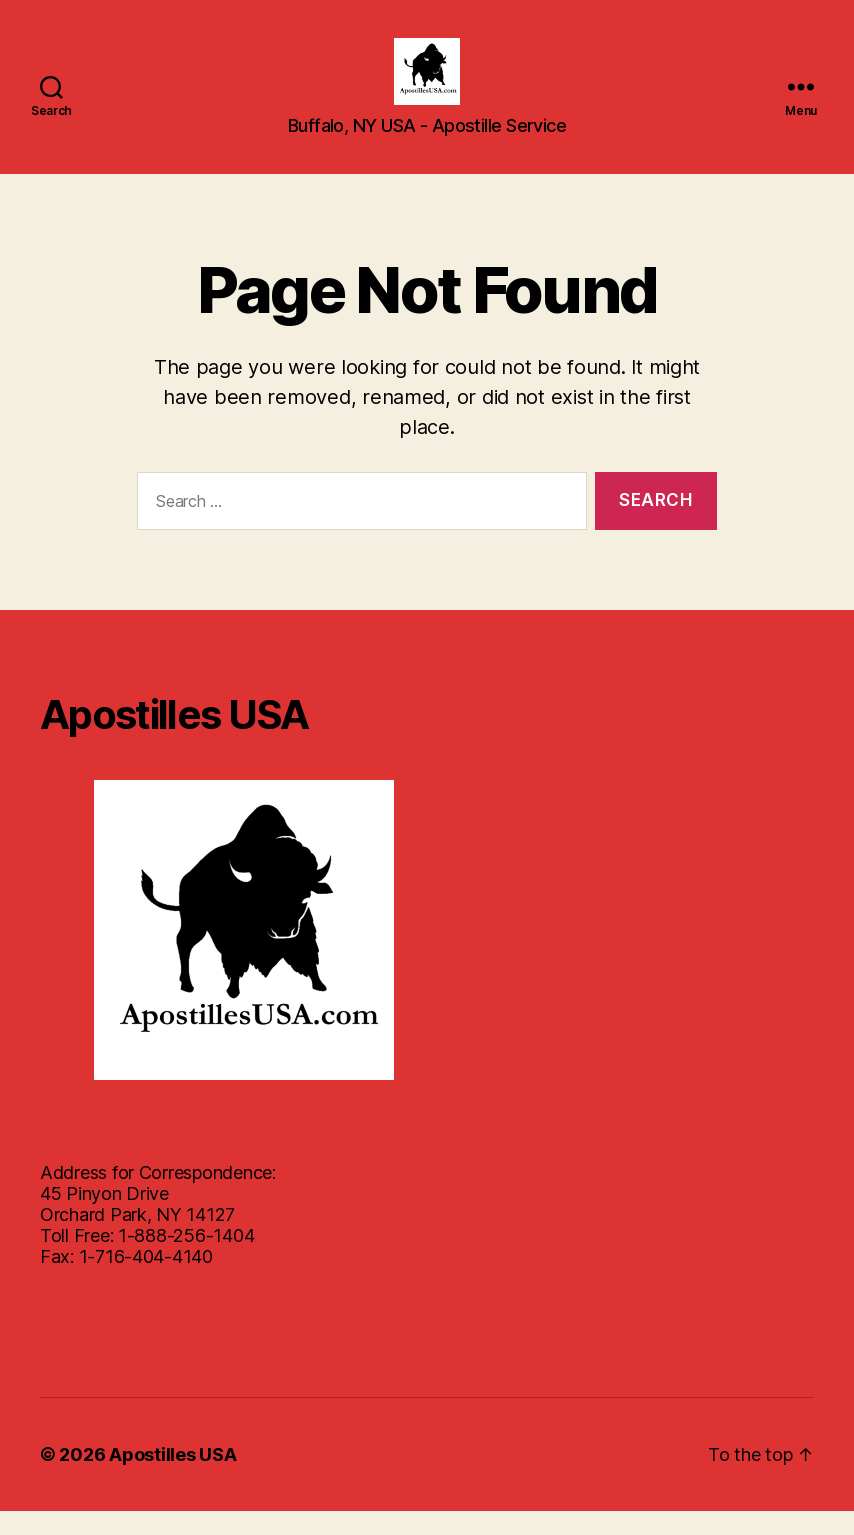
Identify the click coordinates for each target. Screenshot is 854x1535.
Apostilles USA (172, 1478)
